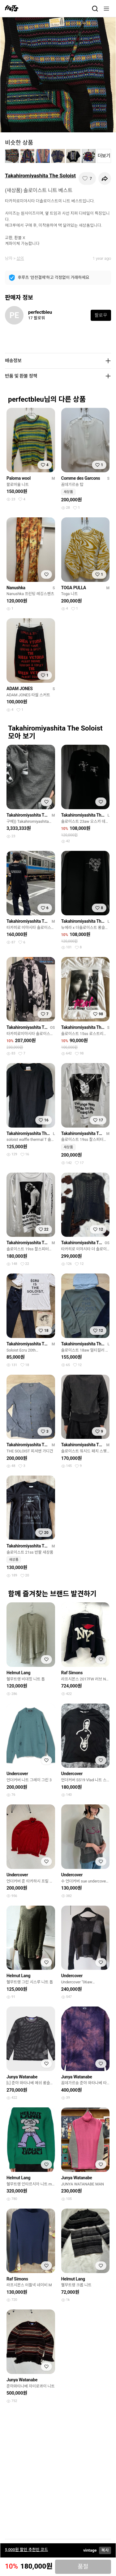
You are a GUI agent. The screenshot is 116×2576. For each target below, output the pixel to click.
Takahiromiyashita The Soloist (40, 175)
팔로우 (100, 315)
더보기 (104, 156)
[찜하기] (87, 178)
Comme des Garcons (80, 478)
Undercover (17, 1773)
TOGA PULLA (73, 587)
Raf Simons (72, 1672)
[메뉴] (106, 8)
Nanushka (15, 587)
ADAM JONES (19, 688)
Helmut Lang (18, 1672)
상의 (20, 258)
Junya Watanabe (21, 2076)
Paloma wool (18, 478)
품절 (83, 2566)
